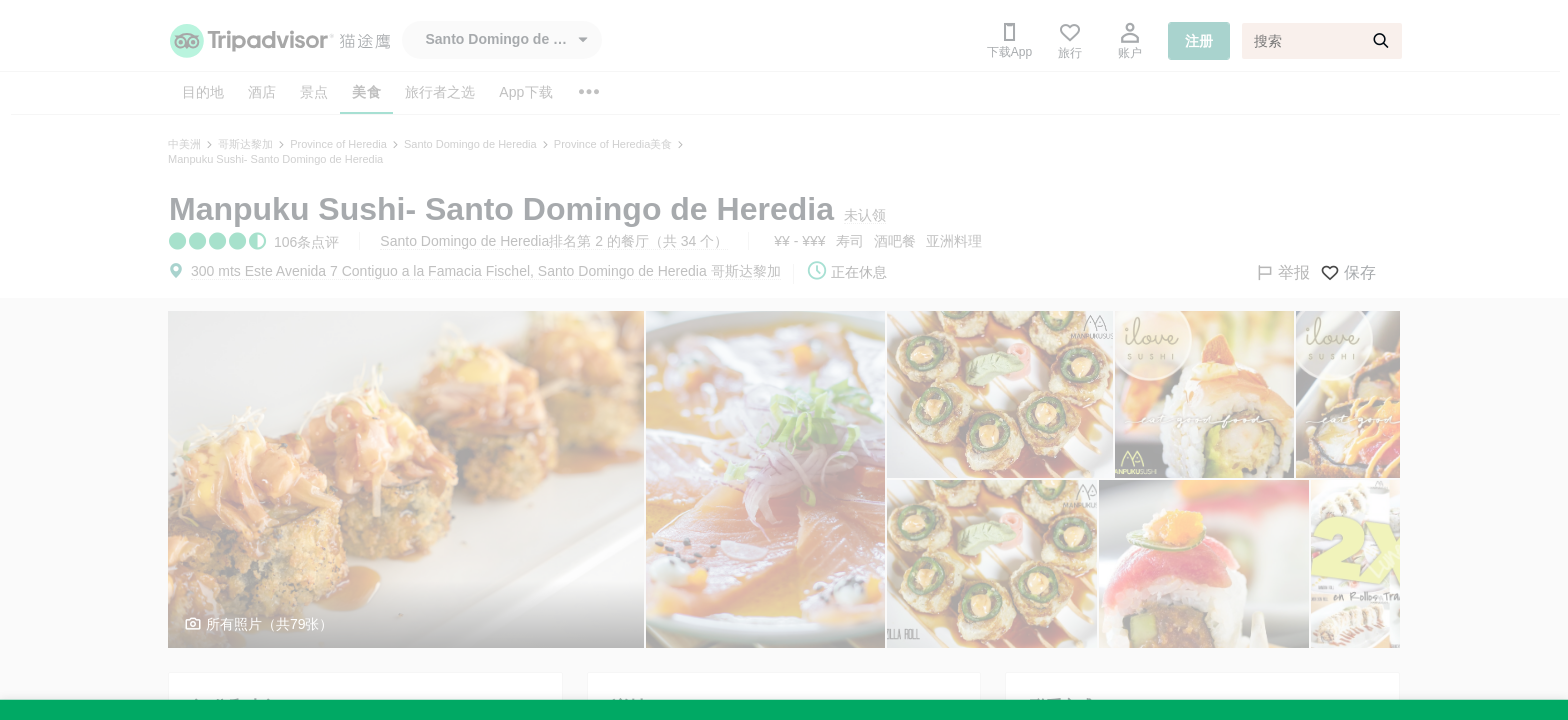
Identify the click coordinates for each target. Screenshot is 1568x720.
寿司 (850, 241)
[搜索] (1322, 41)
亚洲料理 (954, 241)
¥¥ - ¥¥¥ (799, 241)
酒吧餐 (895, 241)
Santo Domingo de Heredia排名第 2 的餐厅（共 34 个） (554, 241)
